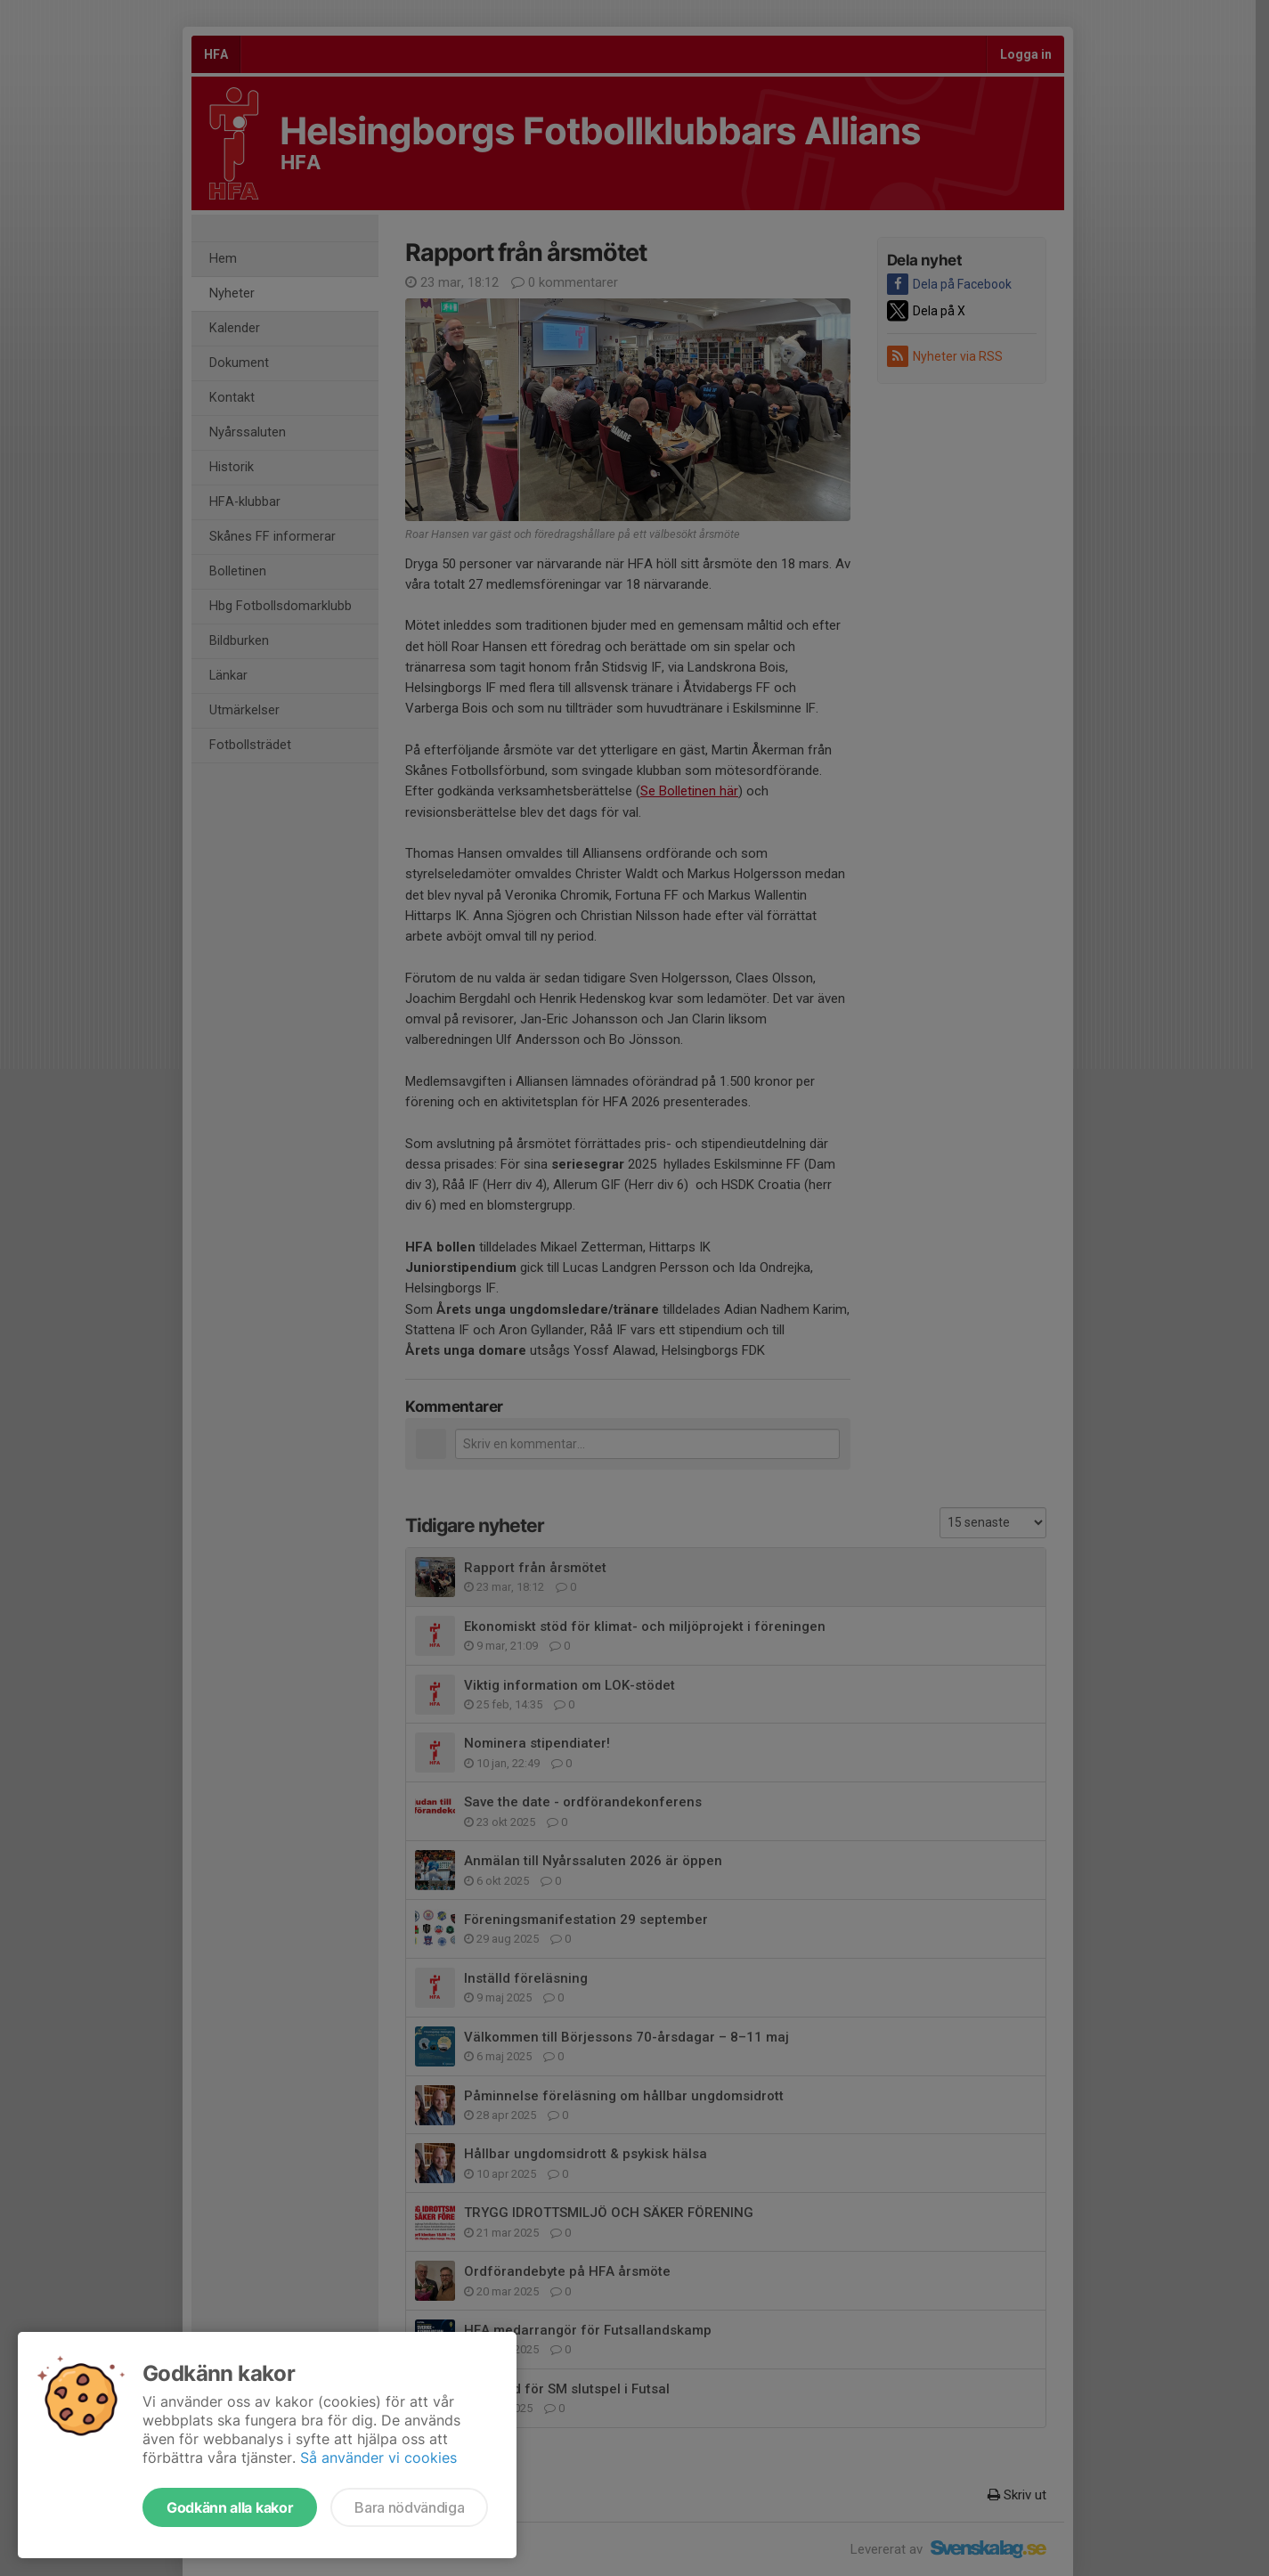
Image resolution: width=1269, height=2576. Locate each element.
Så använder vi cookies (378, 2457)
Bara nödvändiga (409, 2507)
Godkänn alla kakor (230, 2507)
